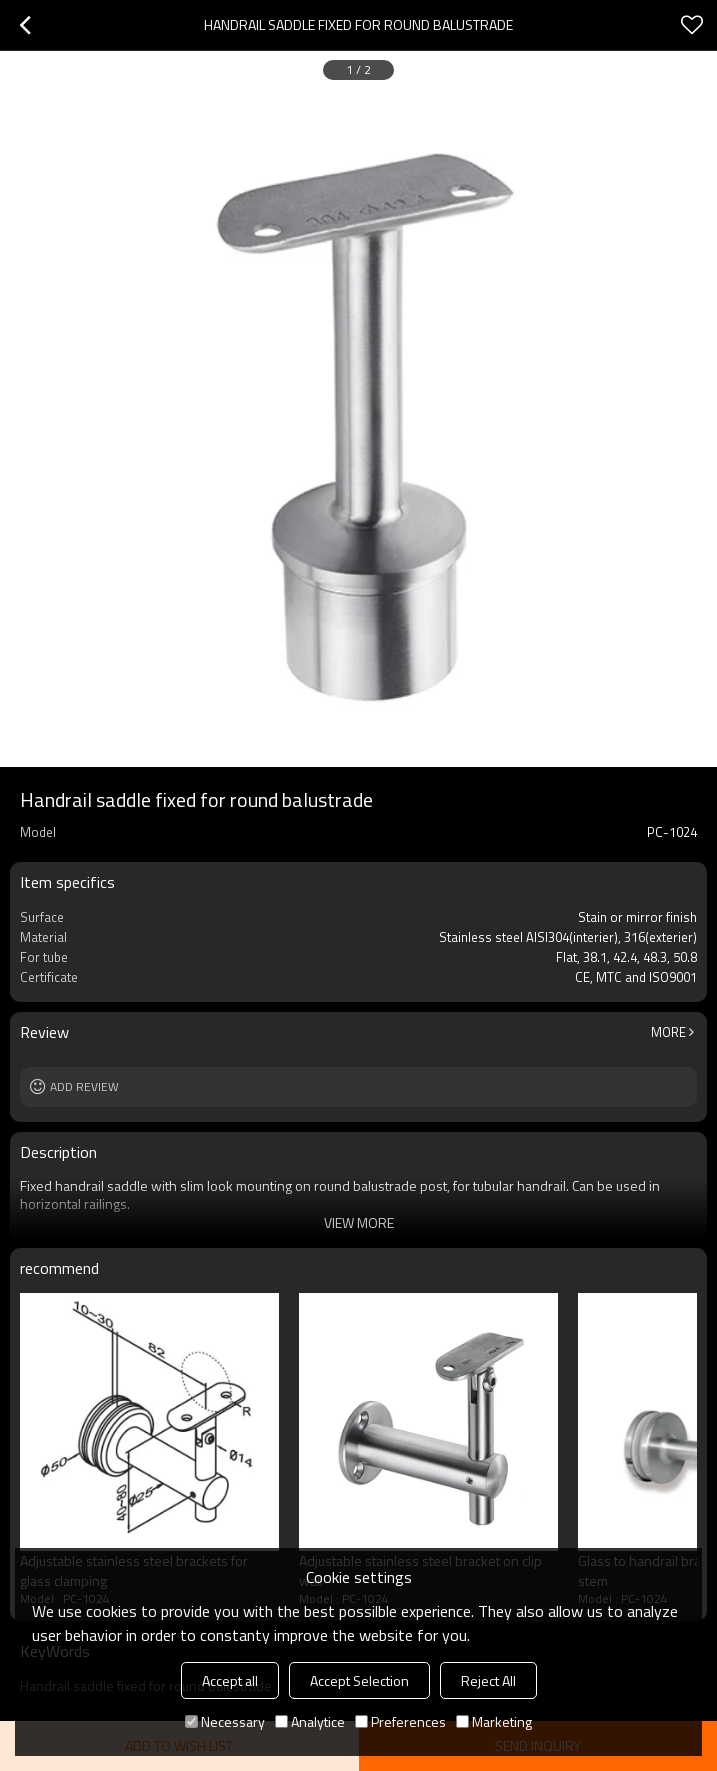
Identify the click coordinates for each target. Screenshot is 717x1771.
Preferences (400, 1721)
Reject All (488, 1680)
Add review (84, 1086)
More (668, 1032)
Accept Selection (359, 1680)
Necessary (225, 1721)
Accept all (230, 1680)
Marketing (494, 1721)
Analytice (310, 1721)
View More (359, 1222)
